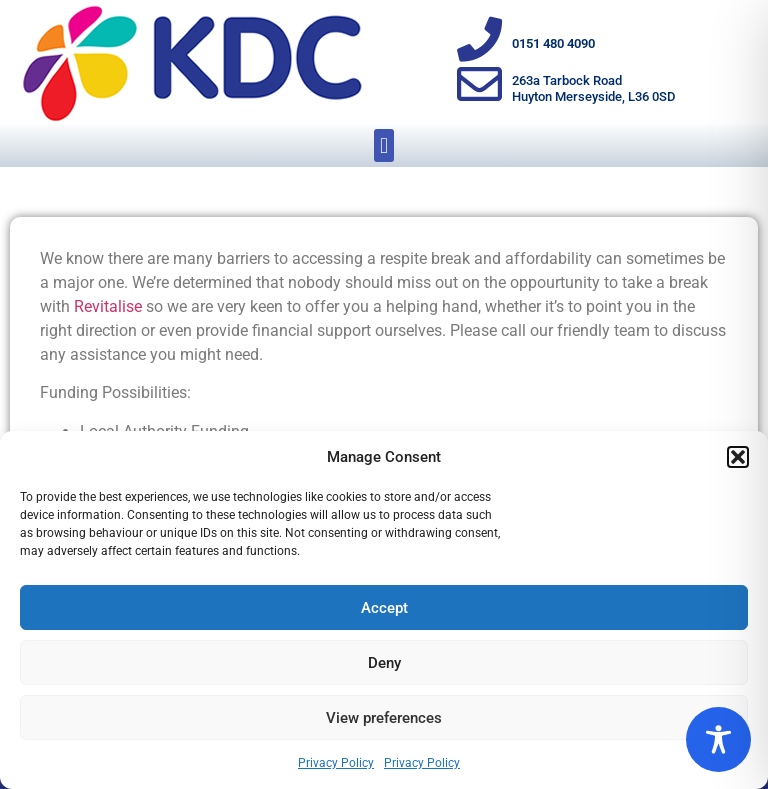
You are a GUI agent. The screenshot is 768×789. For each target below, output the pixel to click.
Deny (384, 663)
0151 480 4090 (553, 43)
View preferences (384, 718)
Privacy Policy (336, 763)
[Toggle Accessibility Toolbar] (718, 739)
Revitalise (108, 306)
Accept (384, 608)
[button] (738, 457)
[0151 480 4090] (479, 39)
